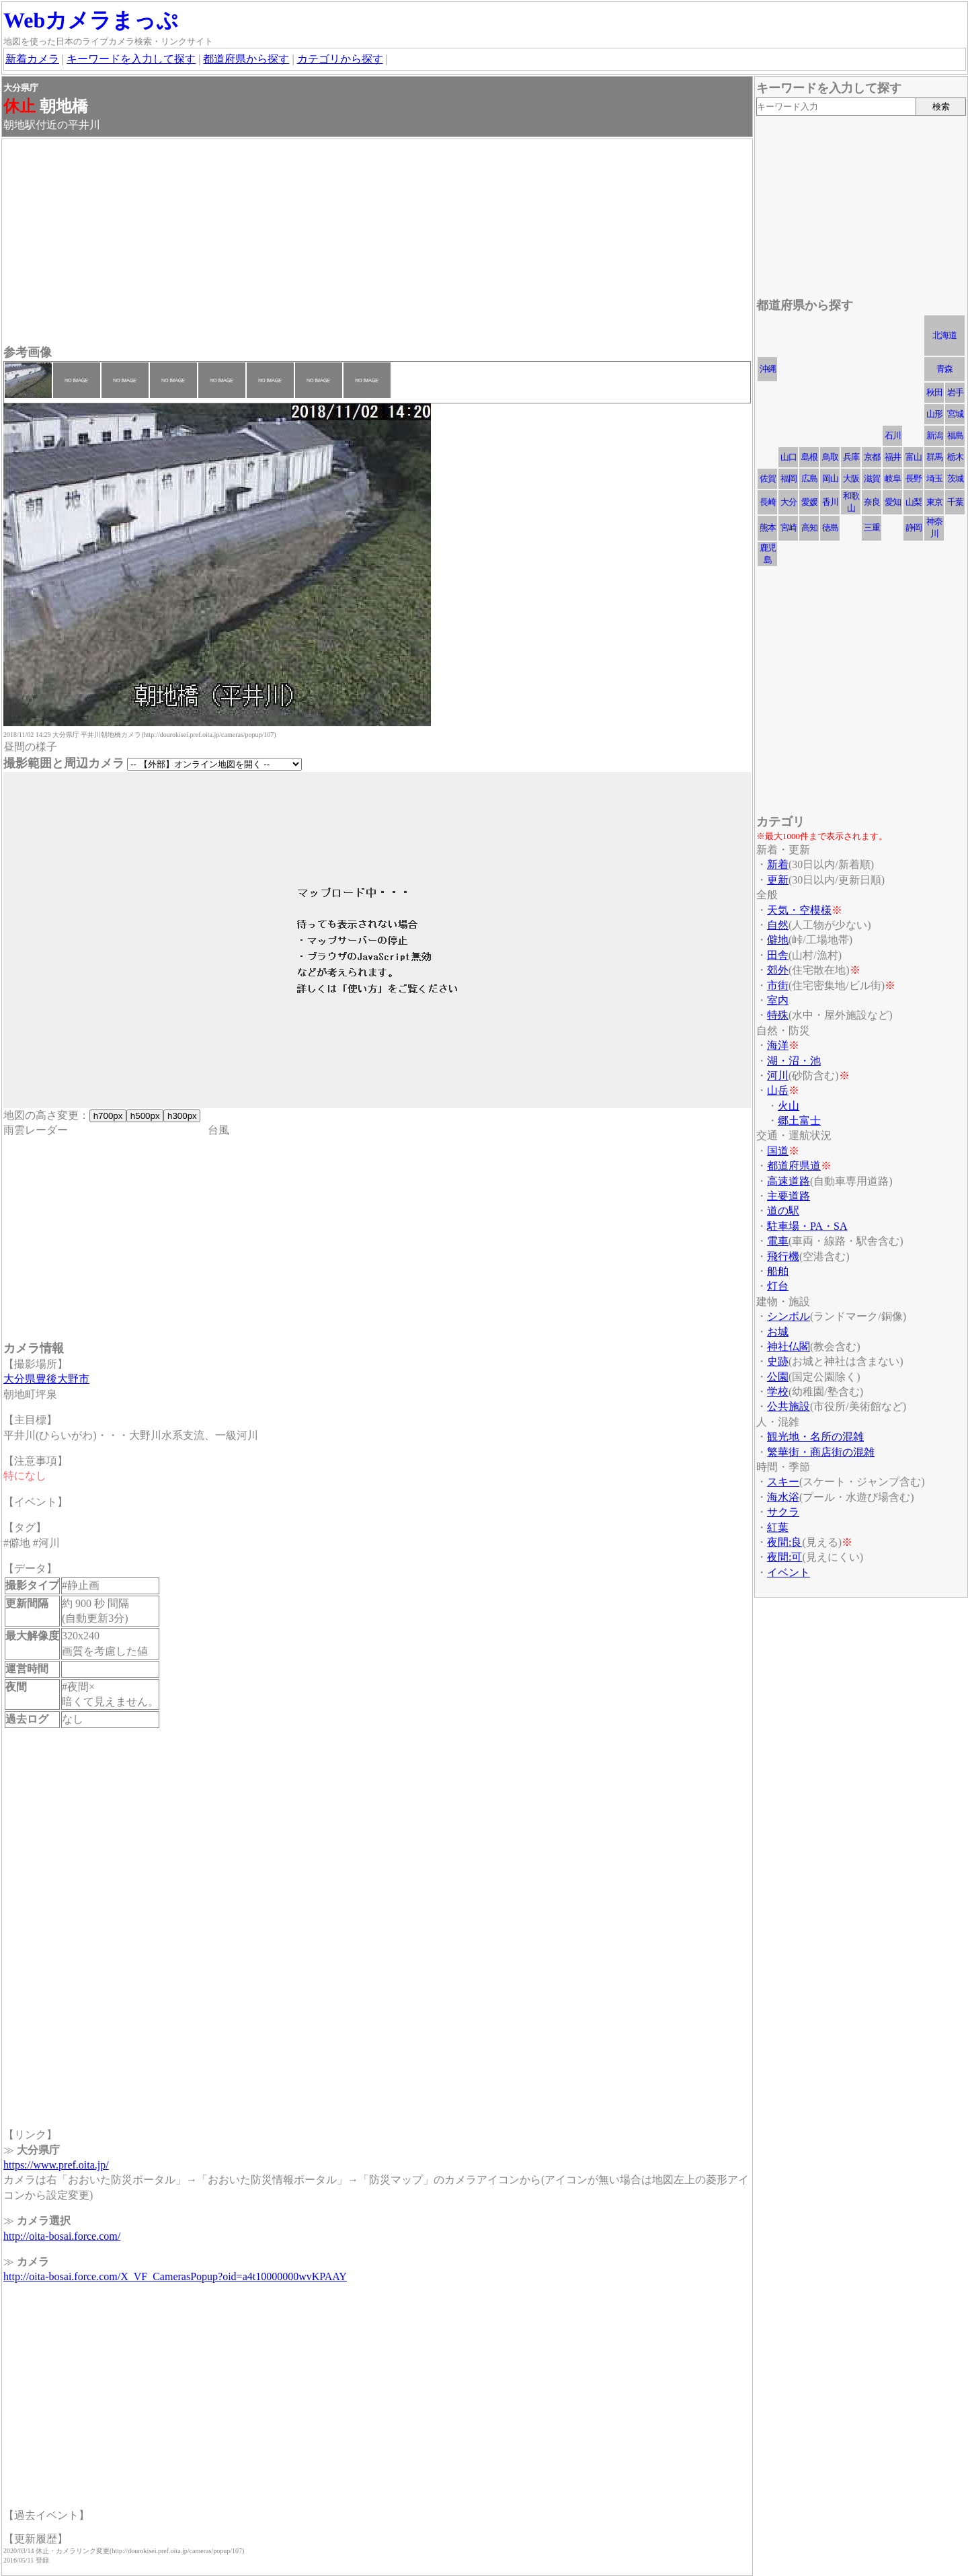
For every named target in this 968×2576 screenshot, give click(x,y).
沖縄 (768, 369)
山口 (788, 457)
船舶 (778, 1271)
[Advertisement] (377, 243)
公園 (778, 1376)
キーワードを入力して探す (131, 59)
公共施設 (788, 1406)
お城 (778, 1331)
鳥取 (830, 457)
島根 (809, 457)
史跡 (778, 1361)
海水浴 (783, 1497)
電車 (778, 1241)
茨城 (955, 478)
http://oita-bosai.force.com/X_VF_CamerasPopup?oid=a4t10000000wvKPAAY (175, 2276)
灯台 (778, 1286)
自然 (778, 925)
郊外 (778, 970)
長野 (913, 478)
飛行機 (783, 1256)
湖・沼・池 (794, 1060)
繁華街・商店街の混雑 (821, 1452)
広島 (809, 478)
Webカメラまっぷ (90, 20)
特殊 (778, 1015)
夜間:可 (784, 1557)
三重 (872, 527)
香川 (830, 502)
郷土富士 (799, 1120)
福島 (955, 435)
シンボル (788, 1316)
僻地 (778, 939)
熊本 (768, 527)
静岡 (913, 527)
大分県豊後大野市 (46, 1378)
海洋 (778, 1045)
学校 (778, 1391)
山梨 (913, 502)
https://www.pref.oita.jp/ (56, 2165)
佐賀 (768, 478)
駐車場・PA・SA (807, 1226)
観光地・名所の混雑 (815, 1436)
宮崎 (788, 527)
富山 (913, 457)
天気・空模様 (799, 910)
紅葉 (778, 1527)
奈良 (872, 502)
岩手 (955, 392)
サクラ (783, 1512)
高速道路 (788, 1181)
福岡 (788, 478)
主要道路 (788, 1196)
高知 (809, 527)
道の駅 (783, 1210)
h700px (108, 1116)
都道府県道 (794, 1165)
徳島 (830, 527)
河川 (778, 1075)
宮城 (955, 414)
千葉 (955, 502)
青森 (944, 369)
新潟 (934, 435)
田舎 (778, 955)
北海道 (944, 335)
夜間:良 (784, 1542)
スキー (783, 1481)
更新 (778, 880)
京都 (872, 457)
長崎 (768, 502)
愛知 (893, 502)
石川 (893, 435)
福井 (893, 457)
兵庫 (851, 457)
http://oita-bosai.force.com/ (61, 2236)
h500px (145, 1116)
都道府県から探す (246, 59)
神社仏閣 (788, 1346)
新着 (778, 864)
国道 (778, 1151)
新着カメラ (32, 59)
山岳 (778, 1090)
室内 (778, 1000)
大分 (788, 502)
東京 (934, 502)
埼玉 (934, 478)
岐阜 (893, 478)
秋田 (934, 392)
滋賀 (872, 478)
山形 (934, 414)
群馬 (934, 457)
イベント (788, 1572)
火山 (788, 1105)
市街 (778, 985)
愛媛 (809, 502)
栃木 (955, 457)
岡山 (830, 478)
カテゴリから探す (340, 59)
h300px (182, 1116)
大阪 (851, 478)
